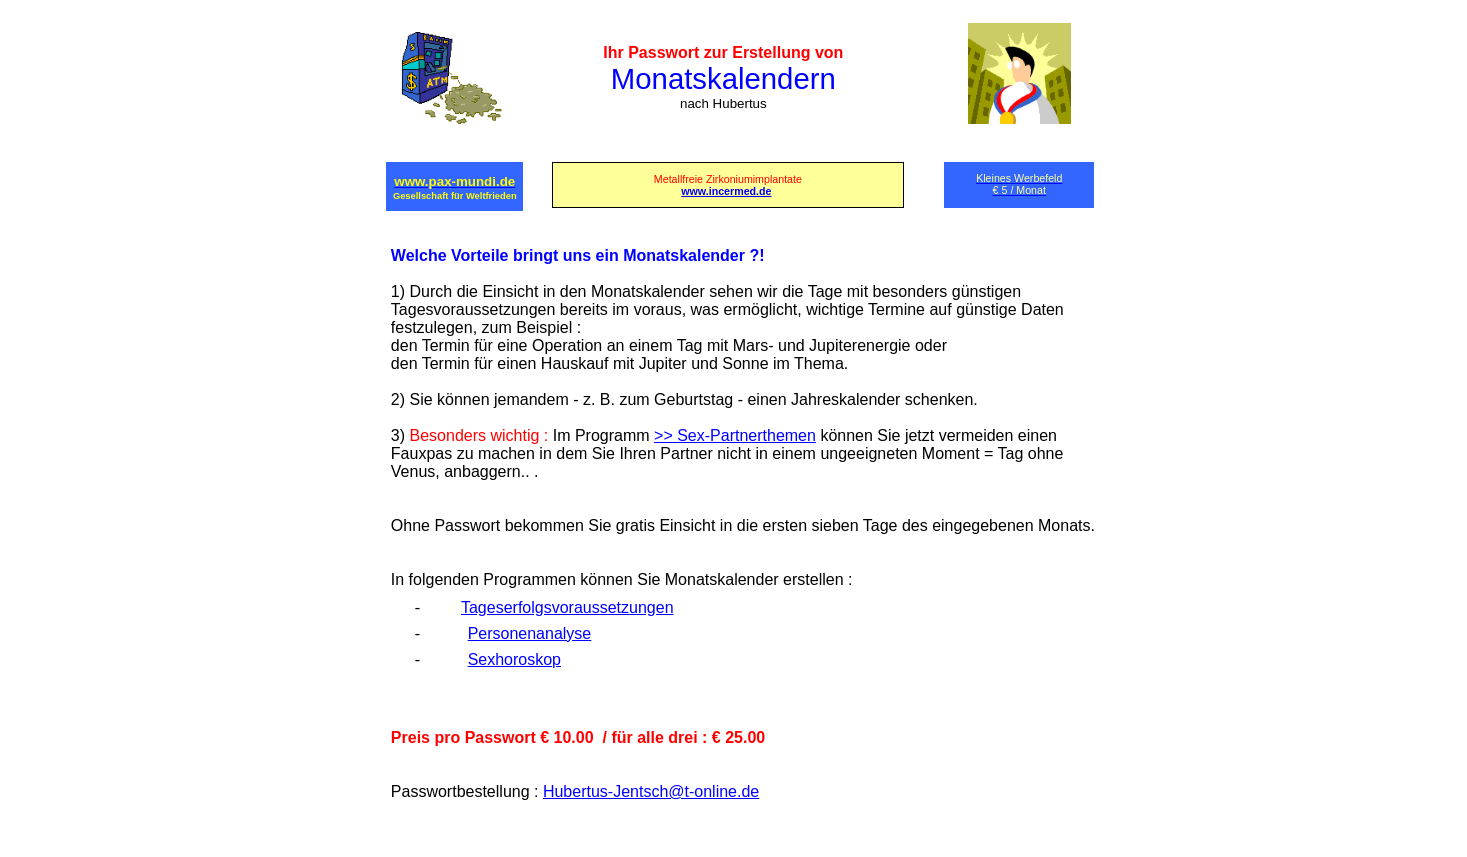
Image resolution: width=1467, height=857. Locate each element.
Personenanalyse (530, 633)
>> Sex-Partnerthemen (735, 435)
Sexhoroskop (514, 659)
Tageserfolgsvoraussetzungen (567, 607)
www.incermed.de (726, 191)
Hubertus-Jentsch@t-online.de (651, 791)
